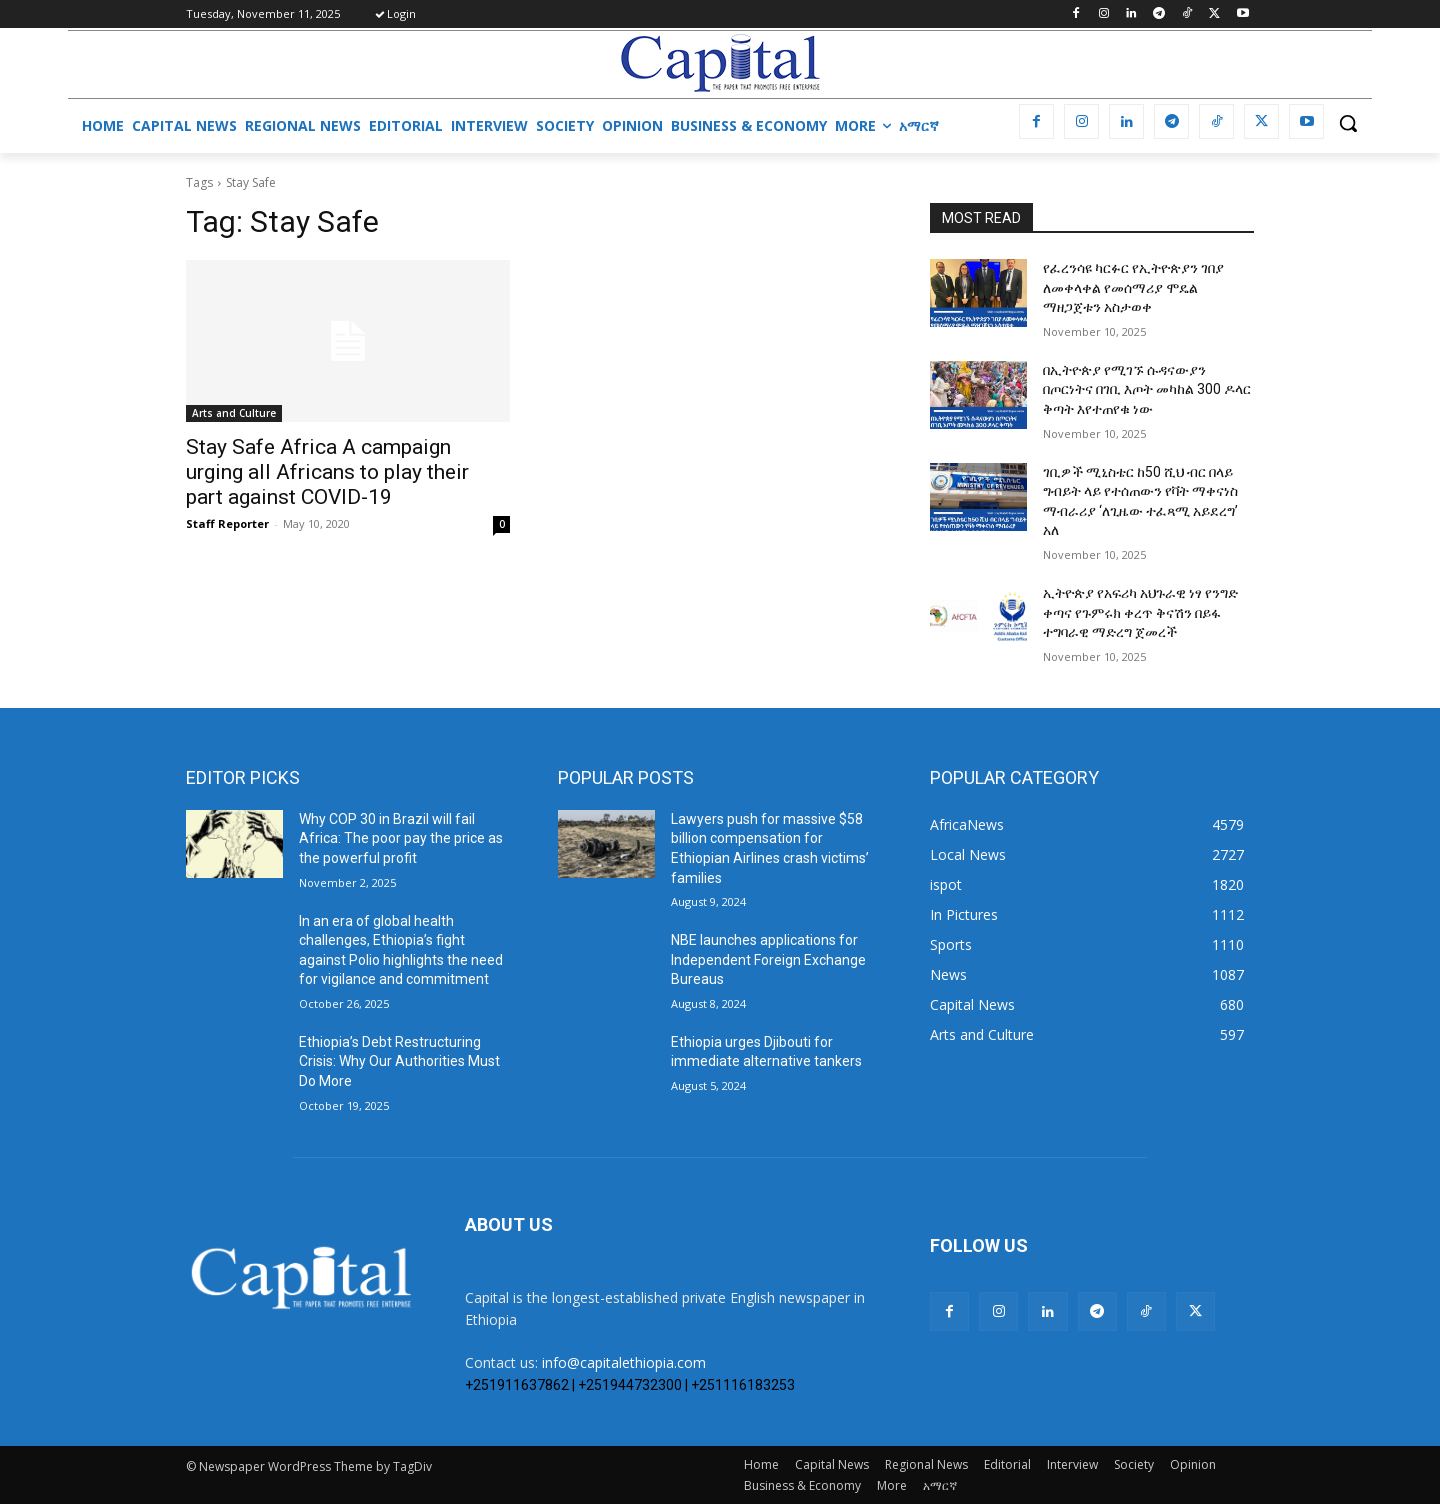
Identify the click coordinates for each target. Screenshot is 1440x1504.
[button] (1348, 123)
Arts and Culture (234, 413)
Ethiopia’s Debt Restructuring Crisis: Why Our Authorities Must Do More (399, 1061)
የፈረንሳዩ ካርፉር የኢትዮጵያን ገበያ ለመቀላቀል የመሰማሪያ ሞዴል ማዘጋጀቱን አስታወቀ (1133, 287)
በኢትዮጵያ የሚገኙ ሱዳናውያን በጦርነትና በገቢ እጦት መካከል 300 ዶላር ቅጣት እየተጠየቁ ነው (1147, 389)
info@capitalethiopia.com (624, 1362)
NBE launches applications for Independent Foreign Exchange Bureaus (768, 959)
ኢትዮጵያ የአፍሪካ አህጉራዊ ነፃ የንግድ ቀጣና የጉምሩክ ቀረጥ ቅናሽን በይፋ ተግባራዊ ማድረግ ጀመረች (1140, 612)
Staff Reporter (227, 523)
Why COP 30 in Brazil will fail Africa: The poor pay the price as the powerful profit (401, 838)
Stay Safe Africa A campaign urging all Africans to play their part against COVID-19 (327, 472)
